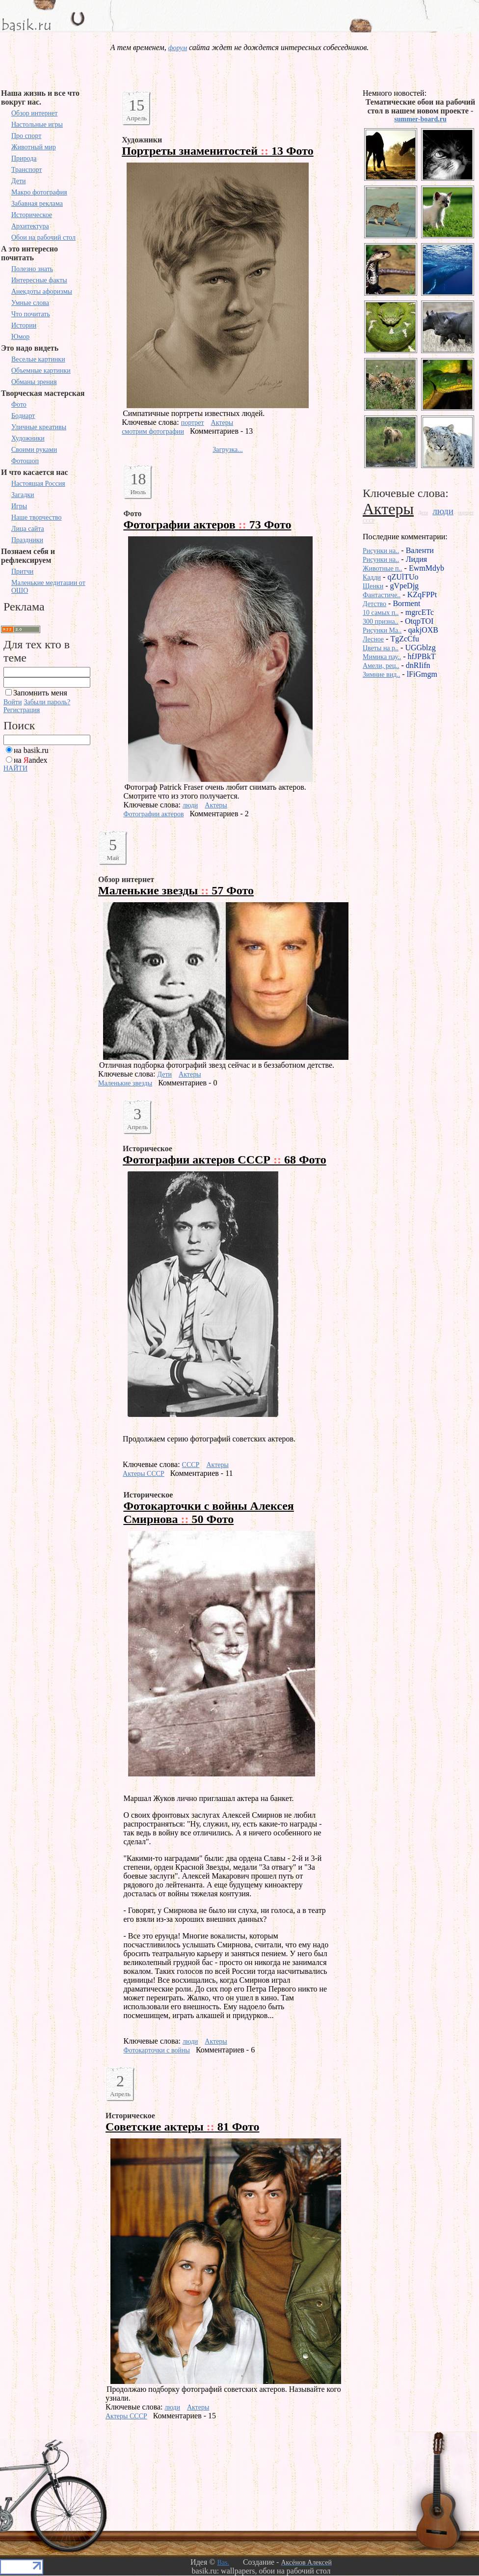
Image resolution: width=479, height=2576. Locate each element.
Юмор (20, 336)
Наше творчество (36, 517)
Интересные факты (39, 280)
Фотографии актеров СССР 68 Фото (224, 1159)
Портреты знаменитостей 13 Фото (218, 150)
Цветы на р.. (381, 648)
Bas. (223, 2562)
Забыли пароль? (47, 702)
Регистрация (21, 710)
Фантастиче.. (381, 595)
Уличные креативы (38, 427)
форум (177, 48)
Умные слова (30, 302)
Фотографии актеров (153, 814)
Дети (18, 181)
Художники (28, 438)
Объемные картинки (41, 370)
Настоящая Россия (38, 483)
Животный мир (33, 147)
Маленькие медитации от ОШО (48, 586)
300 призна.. (381, 621)
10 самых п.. (381, 612)
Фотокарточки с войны (156, 2050)
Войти (12, 702)
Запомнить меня (40, 693)
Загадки (22, 495)
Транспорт (26, 169)
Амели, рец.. (381, 665)
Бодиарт (23, 415)
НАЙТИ (15, 768)
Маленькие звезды (125, 1083)
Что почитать (30, 314)
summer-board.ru (420, 119)
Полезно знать (32, 269)
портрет (192, 422)
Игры (19, 506)
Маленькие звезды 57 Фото (176, 890)
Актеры (222, 422)
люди (190, 805)
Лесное (373, 639)
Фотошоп (25, 461)
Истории (23, 325)
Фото (19, 404)
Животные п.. (382, 568)
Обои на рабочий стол (43, 237)
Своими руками (34, 449)
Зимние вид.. (381, 674)
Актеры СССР (143, 1473)
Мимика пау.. (382, 657)
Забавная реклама (37, 203)
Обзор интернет (34, 113)
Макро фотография (39, 192)
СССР (191, 1464)
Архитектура (30, 226)
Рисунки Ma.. (382, 630)
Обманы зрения (34, 382)
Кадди (372, 577)
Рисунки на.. (381, 550)
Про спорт (26, 135)
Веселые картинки (38, 359)
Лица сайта (27, 528)
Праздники (27, 540)
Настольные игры (37, 124)
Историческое (31, 215)
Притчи (22, 571)
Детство (374, 604)
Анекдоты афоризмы (41, 291)
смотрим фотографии (153, 431)
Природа (24, 158)
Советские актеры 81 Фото (183, 2126)
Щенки (373, 586)
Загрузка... (228, 449)
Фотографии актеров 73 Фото (207, 524)
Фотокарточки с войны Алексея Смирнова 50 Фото (208, 1512)
